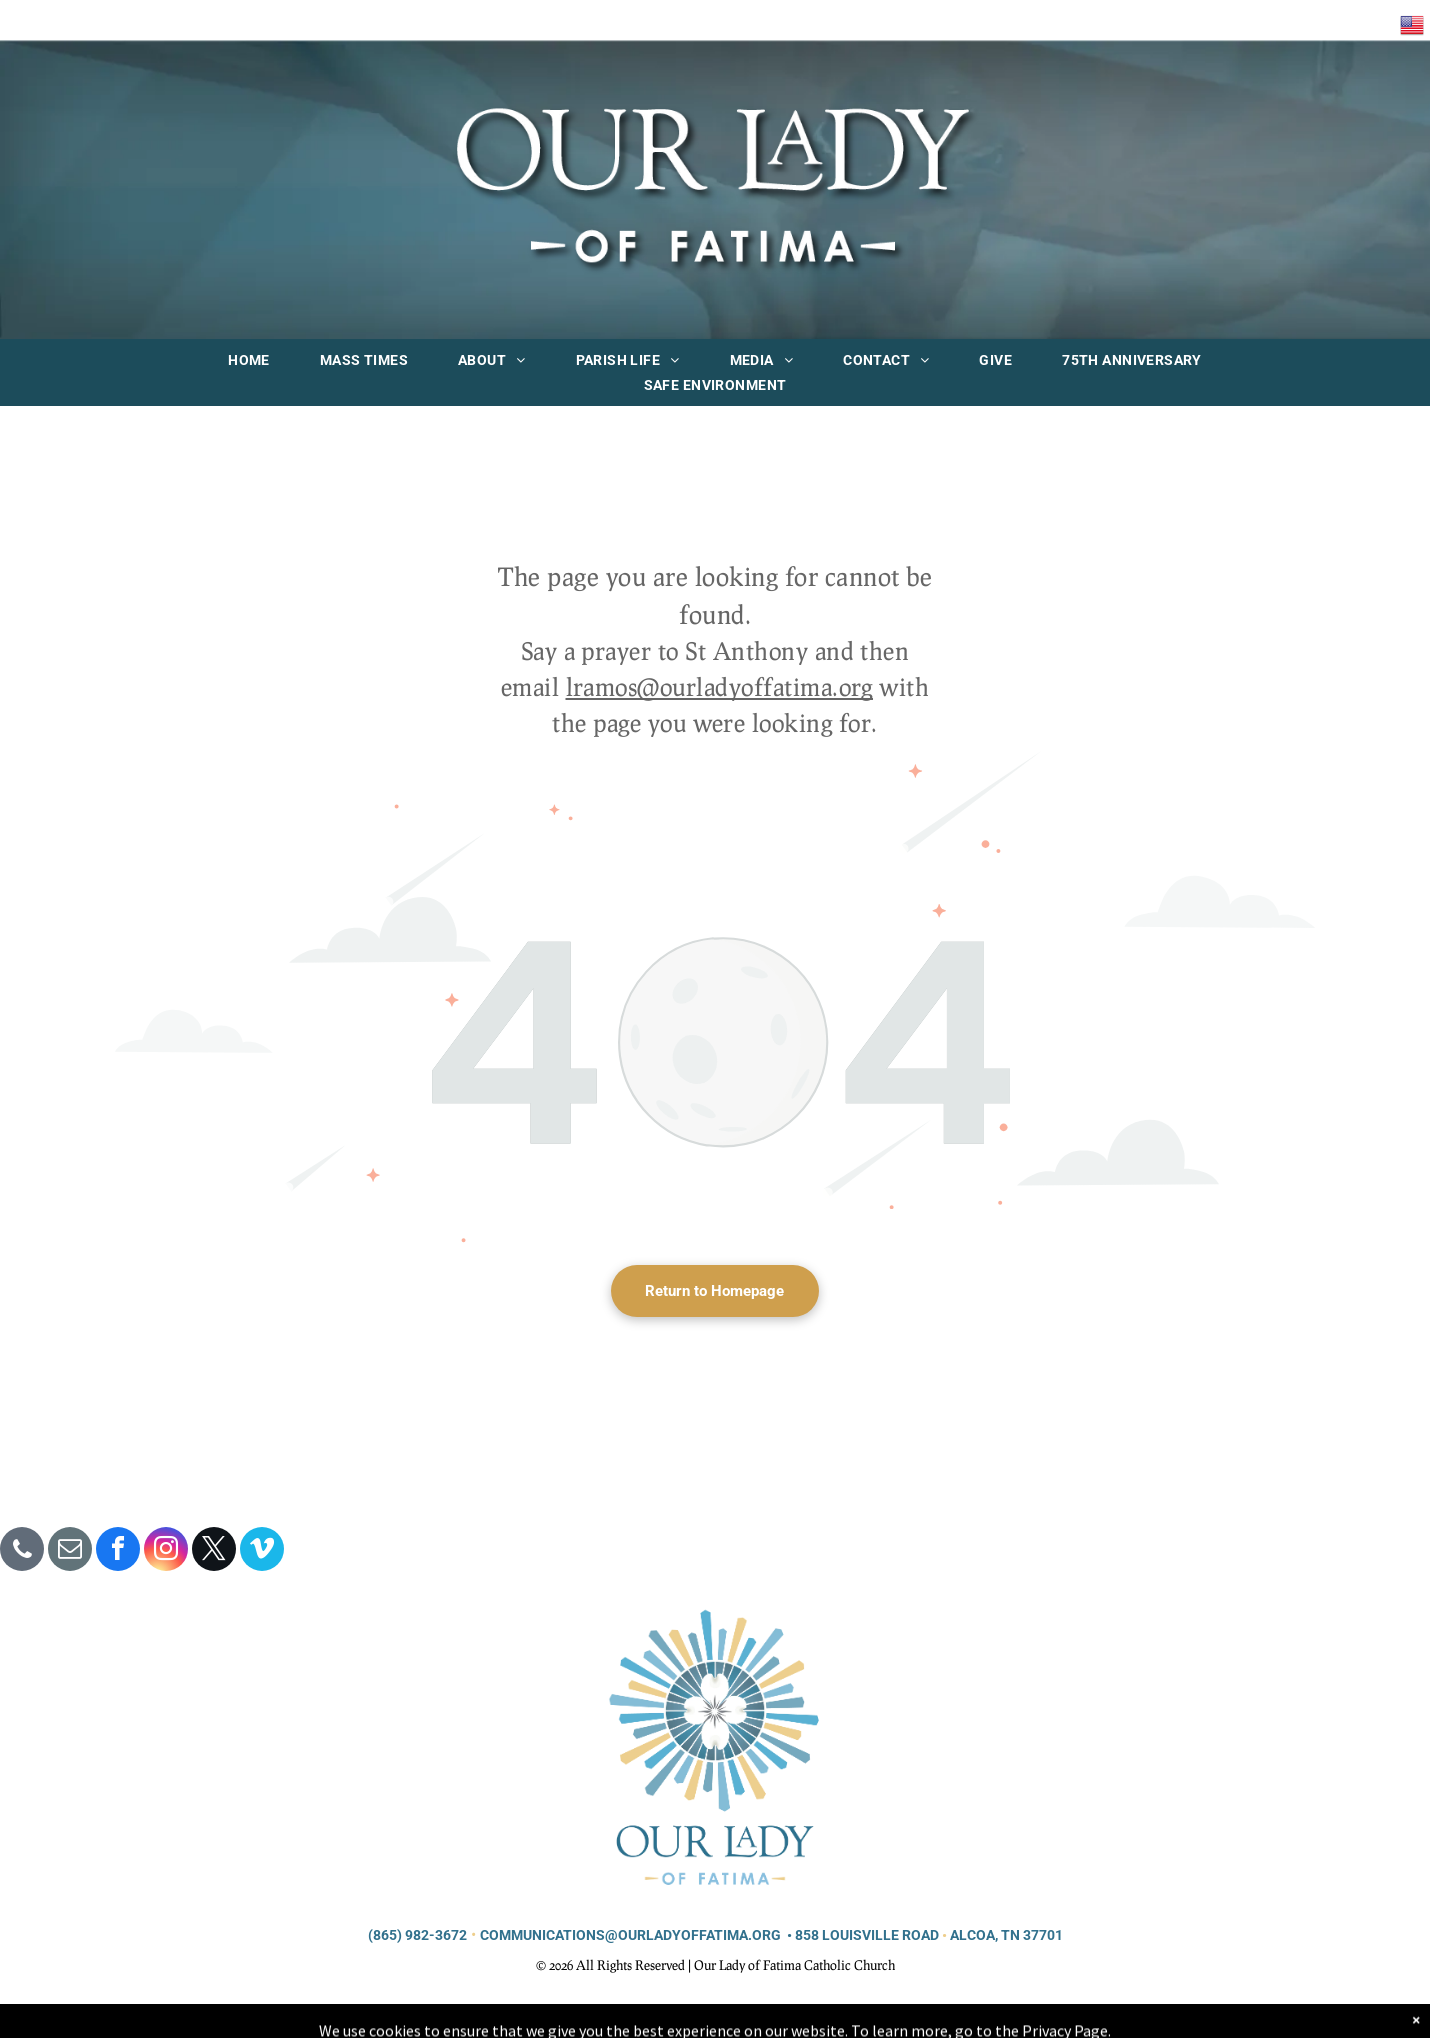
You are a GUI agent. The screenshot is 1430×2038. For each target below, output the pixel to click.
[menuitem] (249, 360)
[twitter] (214, 1551)
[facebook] (118, 1551)
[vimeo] (262, 1551)
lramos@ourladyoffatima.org (719, 686)
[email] (70, 1551)
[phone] (22, 1551)
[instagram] (166, 1551)
